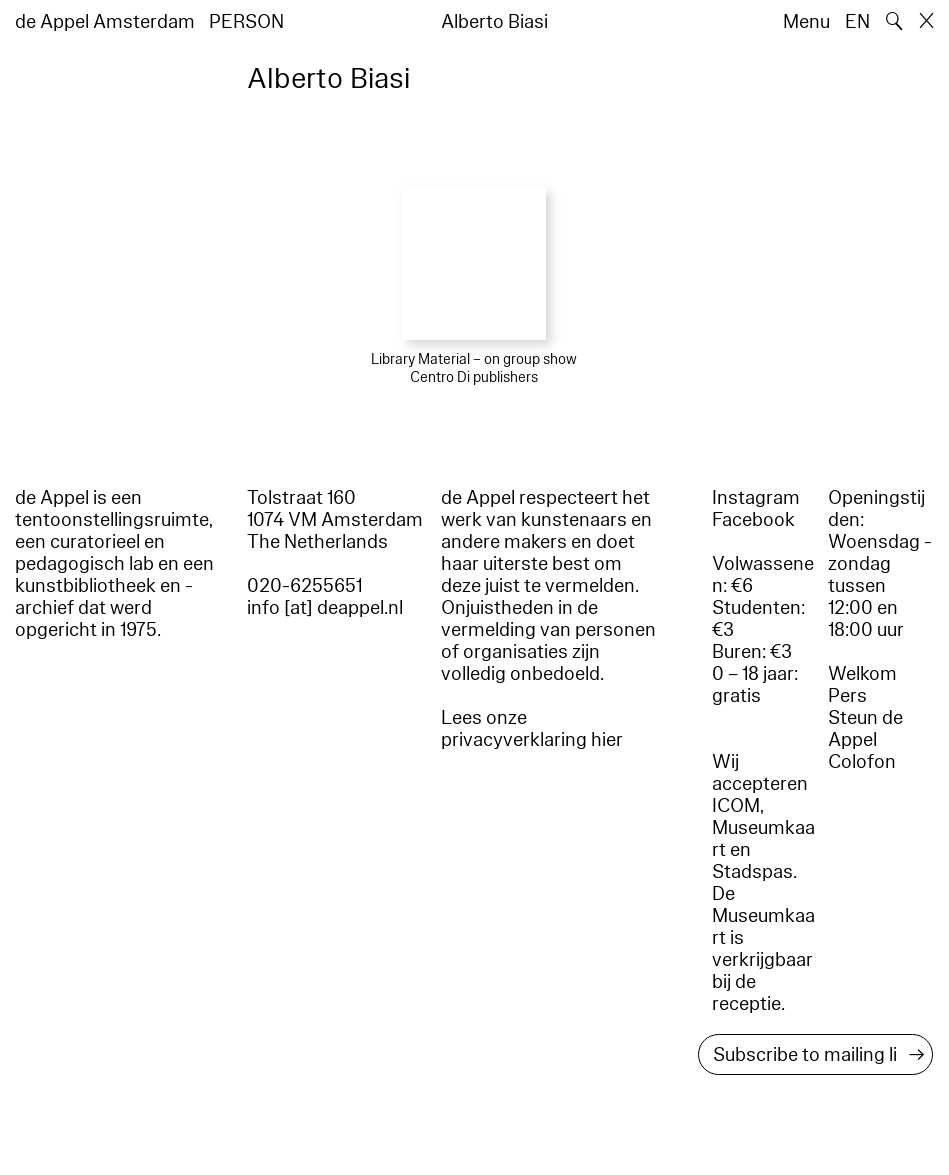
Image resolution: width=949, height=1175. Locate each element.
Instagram (756, 498)
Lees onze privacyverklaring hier (532, 729)
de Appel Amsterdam (105, 22)
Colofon (862, 762)
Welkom (862, 674)
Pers (847, 696)
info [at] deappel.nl (325, 608)
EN (857, 22)
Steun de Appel (865, 729)
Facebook (753, 520)
